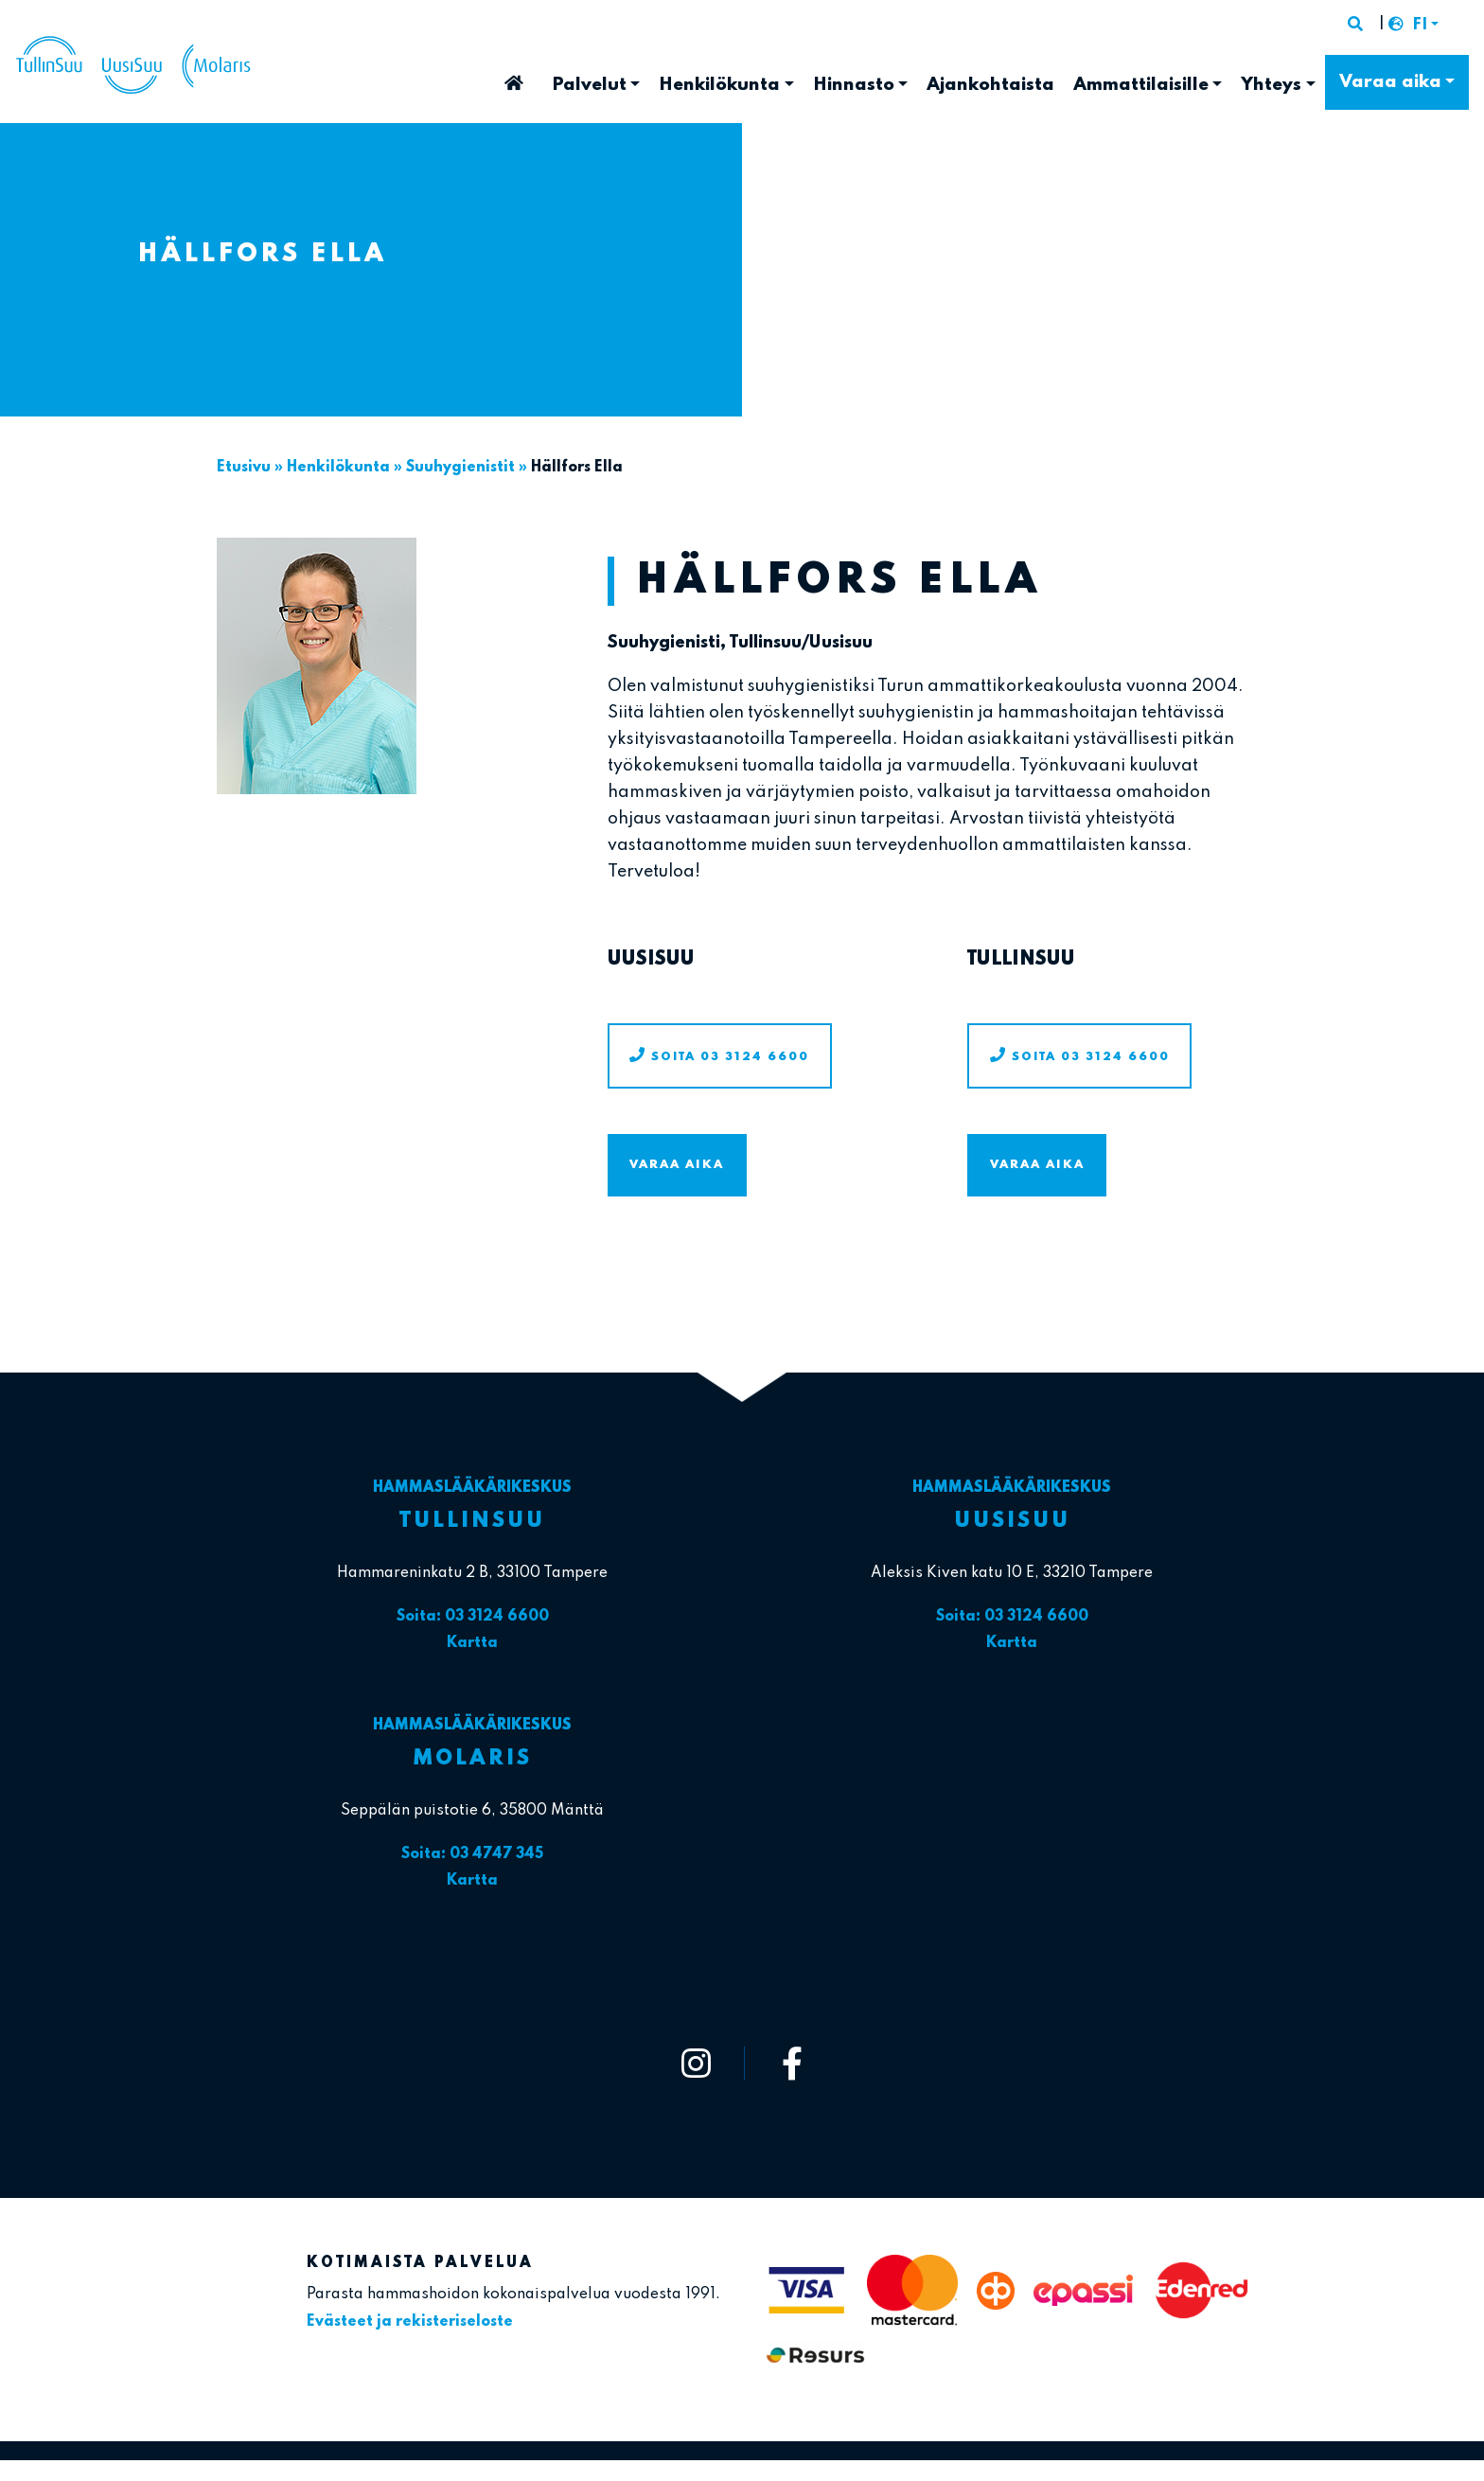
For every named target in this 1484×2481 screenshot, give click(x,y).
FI (1419, 25)
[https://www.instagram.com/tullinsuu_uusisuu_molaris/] (696, 2063)
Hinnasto (853, 85)
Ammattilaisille (1141, 85)
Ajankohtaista (990, 85)
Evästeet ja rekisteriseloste (410, 2322)
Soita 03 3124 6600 (730, 1057)
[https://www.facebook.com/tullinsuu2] (792, 2063)
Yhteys (1271, 85)
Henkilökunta (719, 85)
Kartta (472, 1643)
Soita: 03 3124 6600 (473, 1616)
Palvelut (589, 85)
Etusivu (514, 77)
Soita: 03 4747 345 (472, 1854)
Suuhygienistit (460, 467)
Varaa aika (1390, 82)
